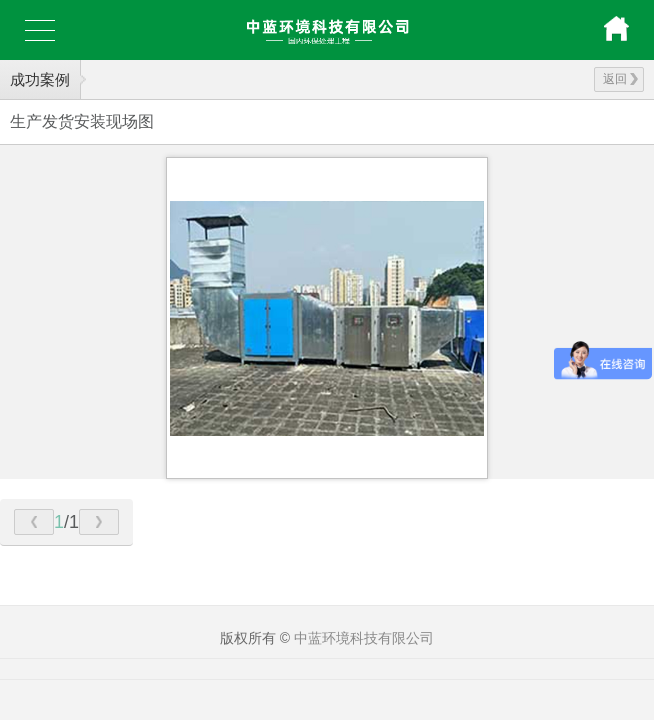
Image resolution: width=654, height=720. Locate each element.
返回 (620, 79)
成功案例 (40, 79)
